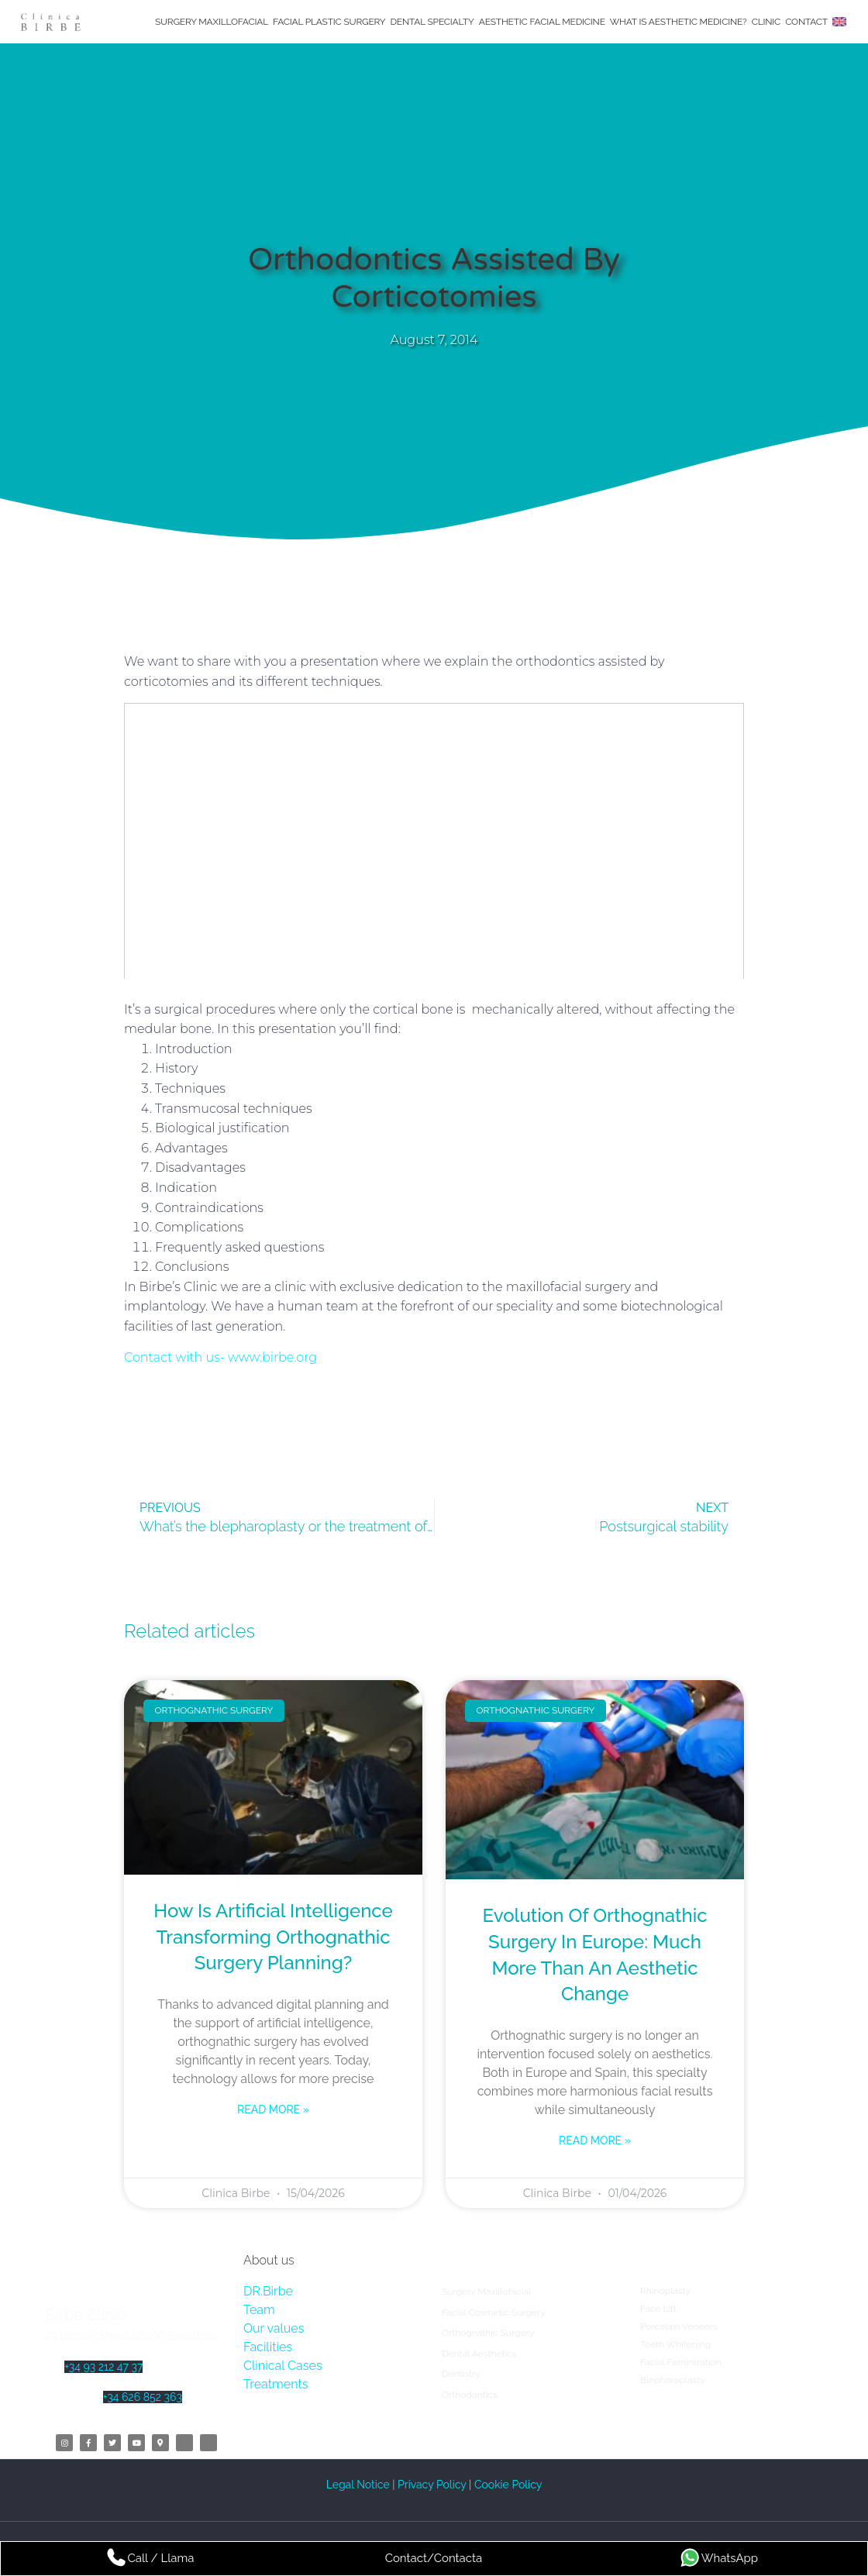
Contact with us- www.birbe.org (220, 1357)
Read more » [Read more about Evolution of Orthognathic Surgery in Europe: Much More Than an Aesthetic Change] (595, 2140)
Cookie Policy (508, 2484)
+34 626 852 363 (142, 2397)
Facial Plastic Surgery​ (329, 21)
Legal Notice (359, 2484)
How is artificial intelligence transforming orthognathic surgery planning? (272, 1936)
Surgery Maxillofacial (211, 21)
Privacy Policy (432, 2484)
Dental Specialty (432, 21)
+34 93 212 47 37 (103, 2367)
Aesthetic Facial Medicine (542, 21)
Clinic (766, 21)
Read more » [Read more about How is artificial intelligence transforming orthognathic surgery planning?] (273, 2109)
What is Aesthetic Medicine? (678, 21)
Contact (806, 21)
